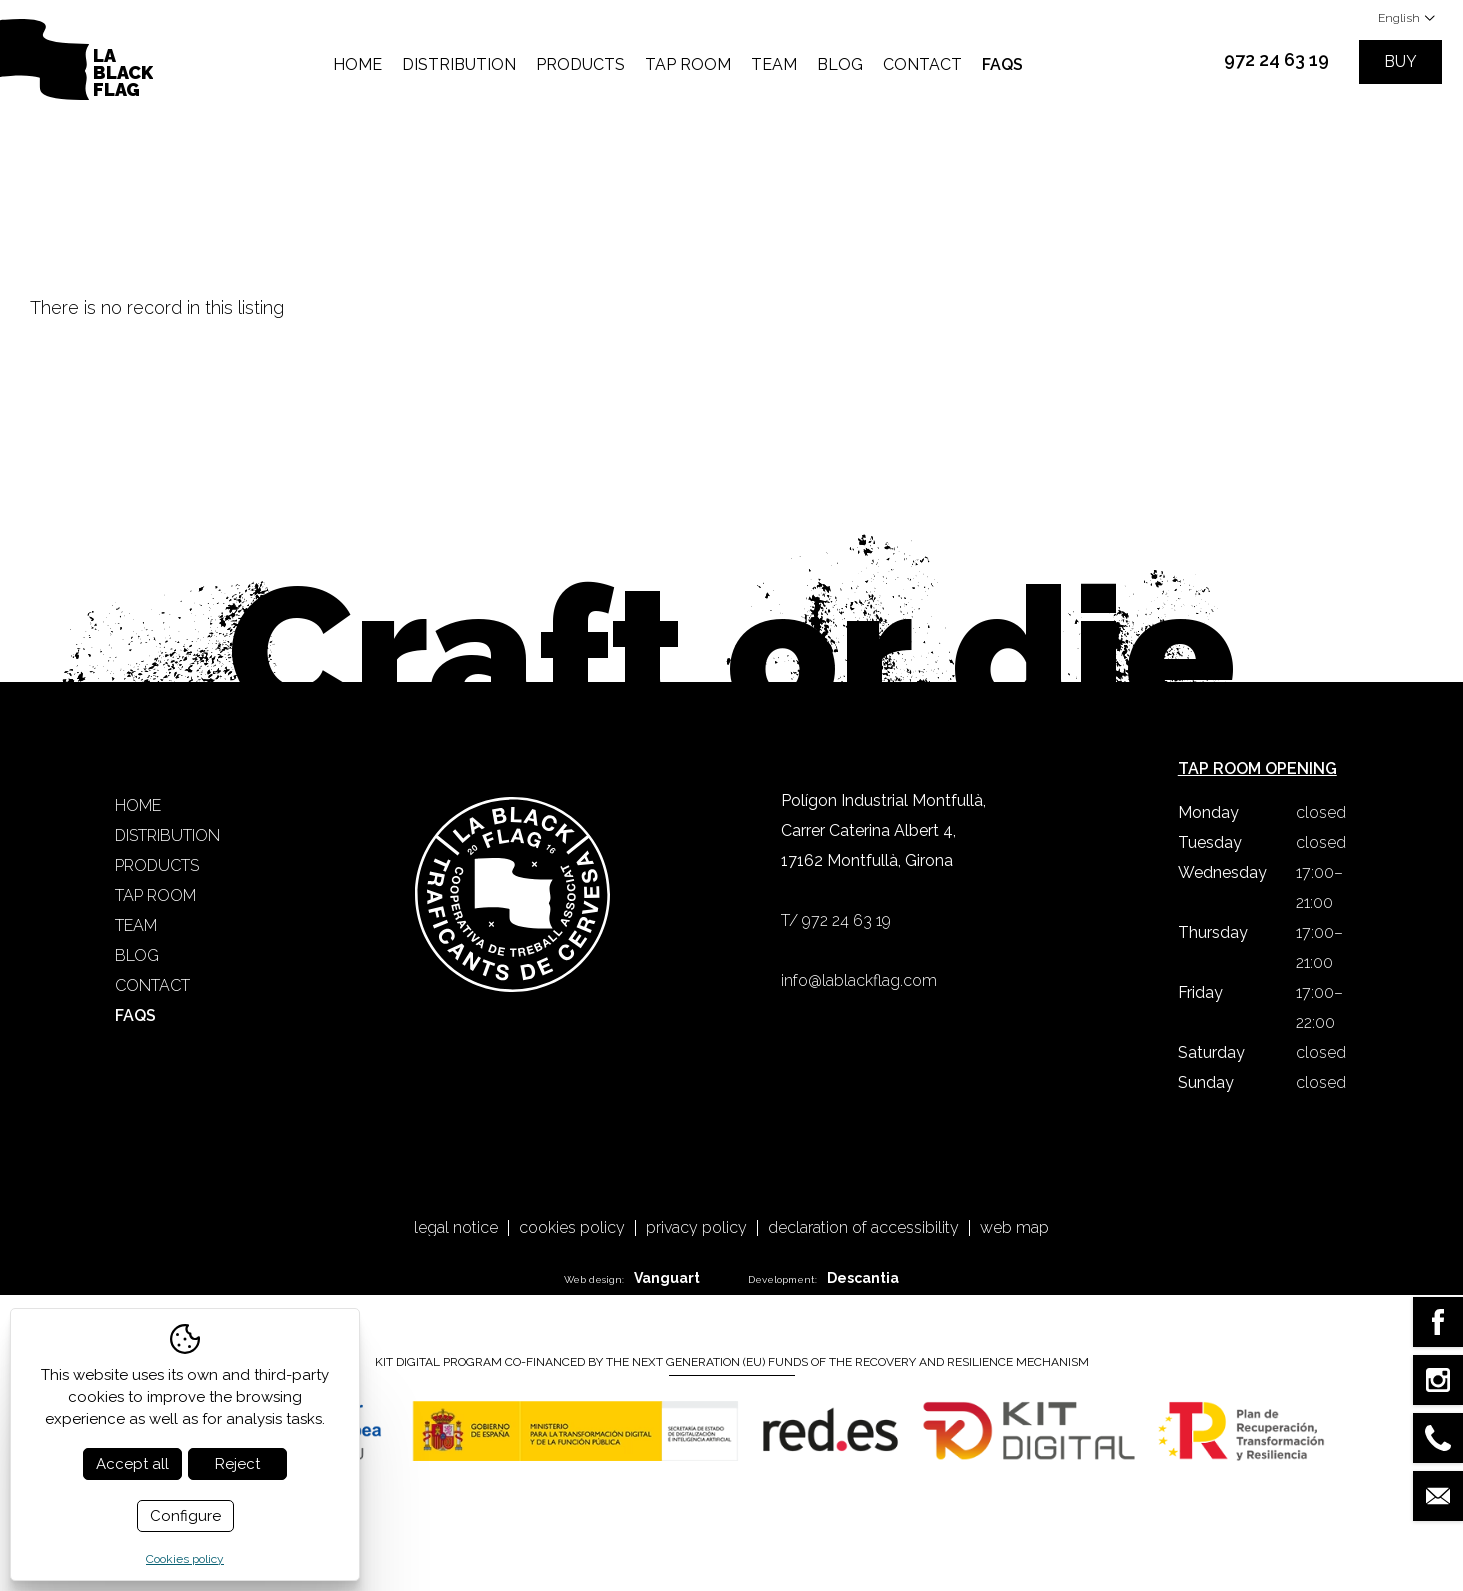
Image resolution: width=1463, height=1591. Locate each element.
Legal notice (456, 1228)
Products (580, 64)
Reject (237, 1464)
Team (774, 64)
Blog (840, 64)
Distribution (459, 64)
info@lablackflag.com (859, 980)
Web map (1014, 1228)
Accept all (132, 1464)
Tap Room (688, 64)
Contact (922, 64)
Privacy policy (696, 1228)
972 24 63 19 (1276, 59)
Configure (185, 1516)
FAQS (1002, 64)
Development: (823, 1278)
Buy (1400, 61)
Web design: (632, 1278)
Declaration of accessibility (863, 1228)
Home (357, 64)
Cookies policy (572, 1228)
